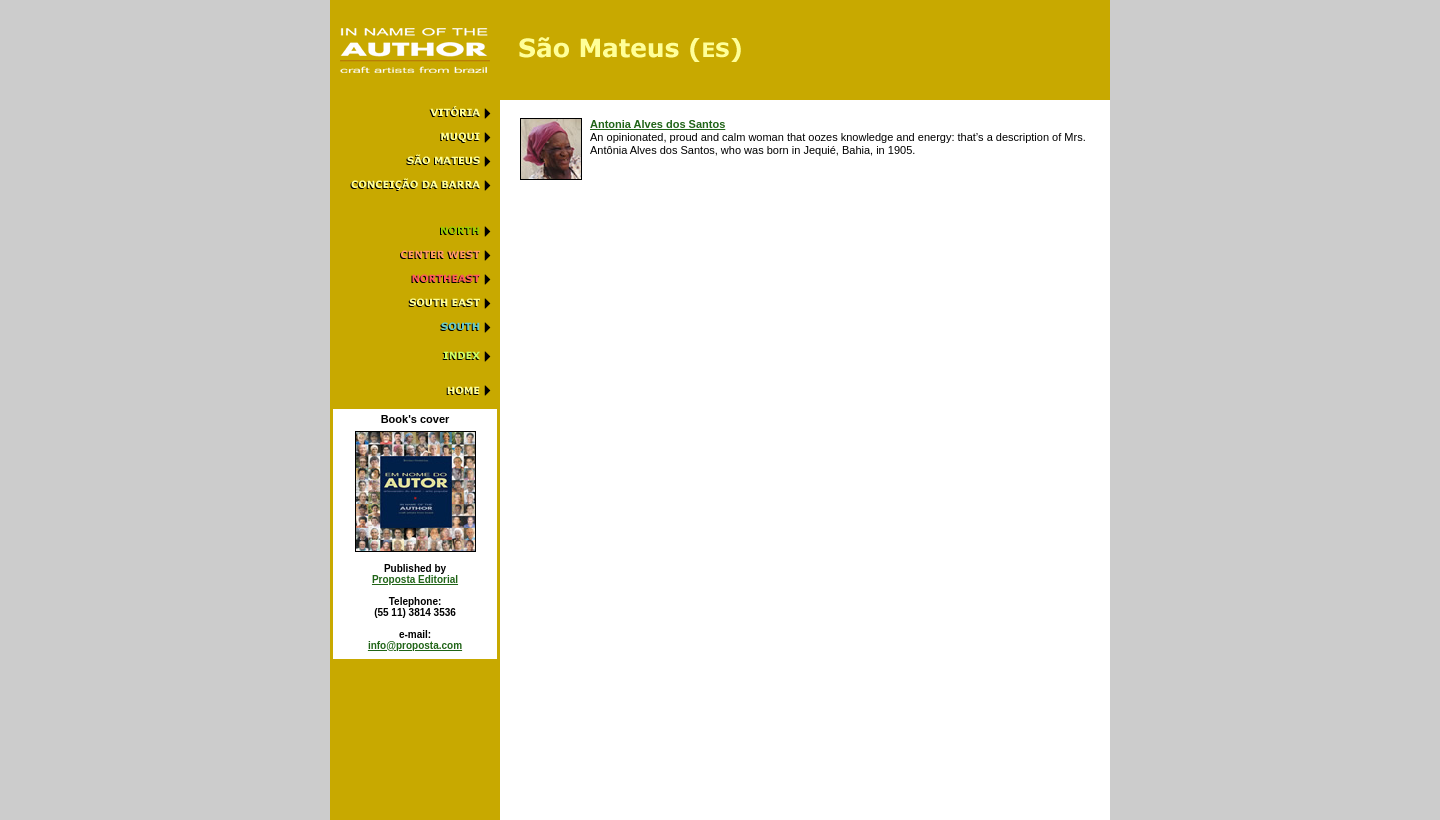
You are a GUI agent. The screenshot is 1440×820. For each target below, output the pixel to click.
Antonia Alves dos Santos (657, 124)
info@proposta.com (415, 645)
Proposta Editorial (415, 579)
